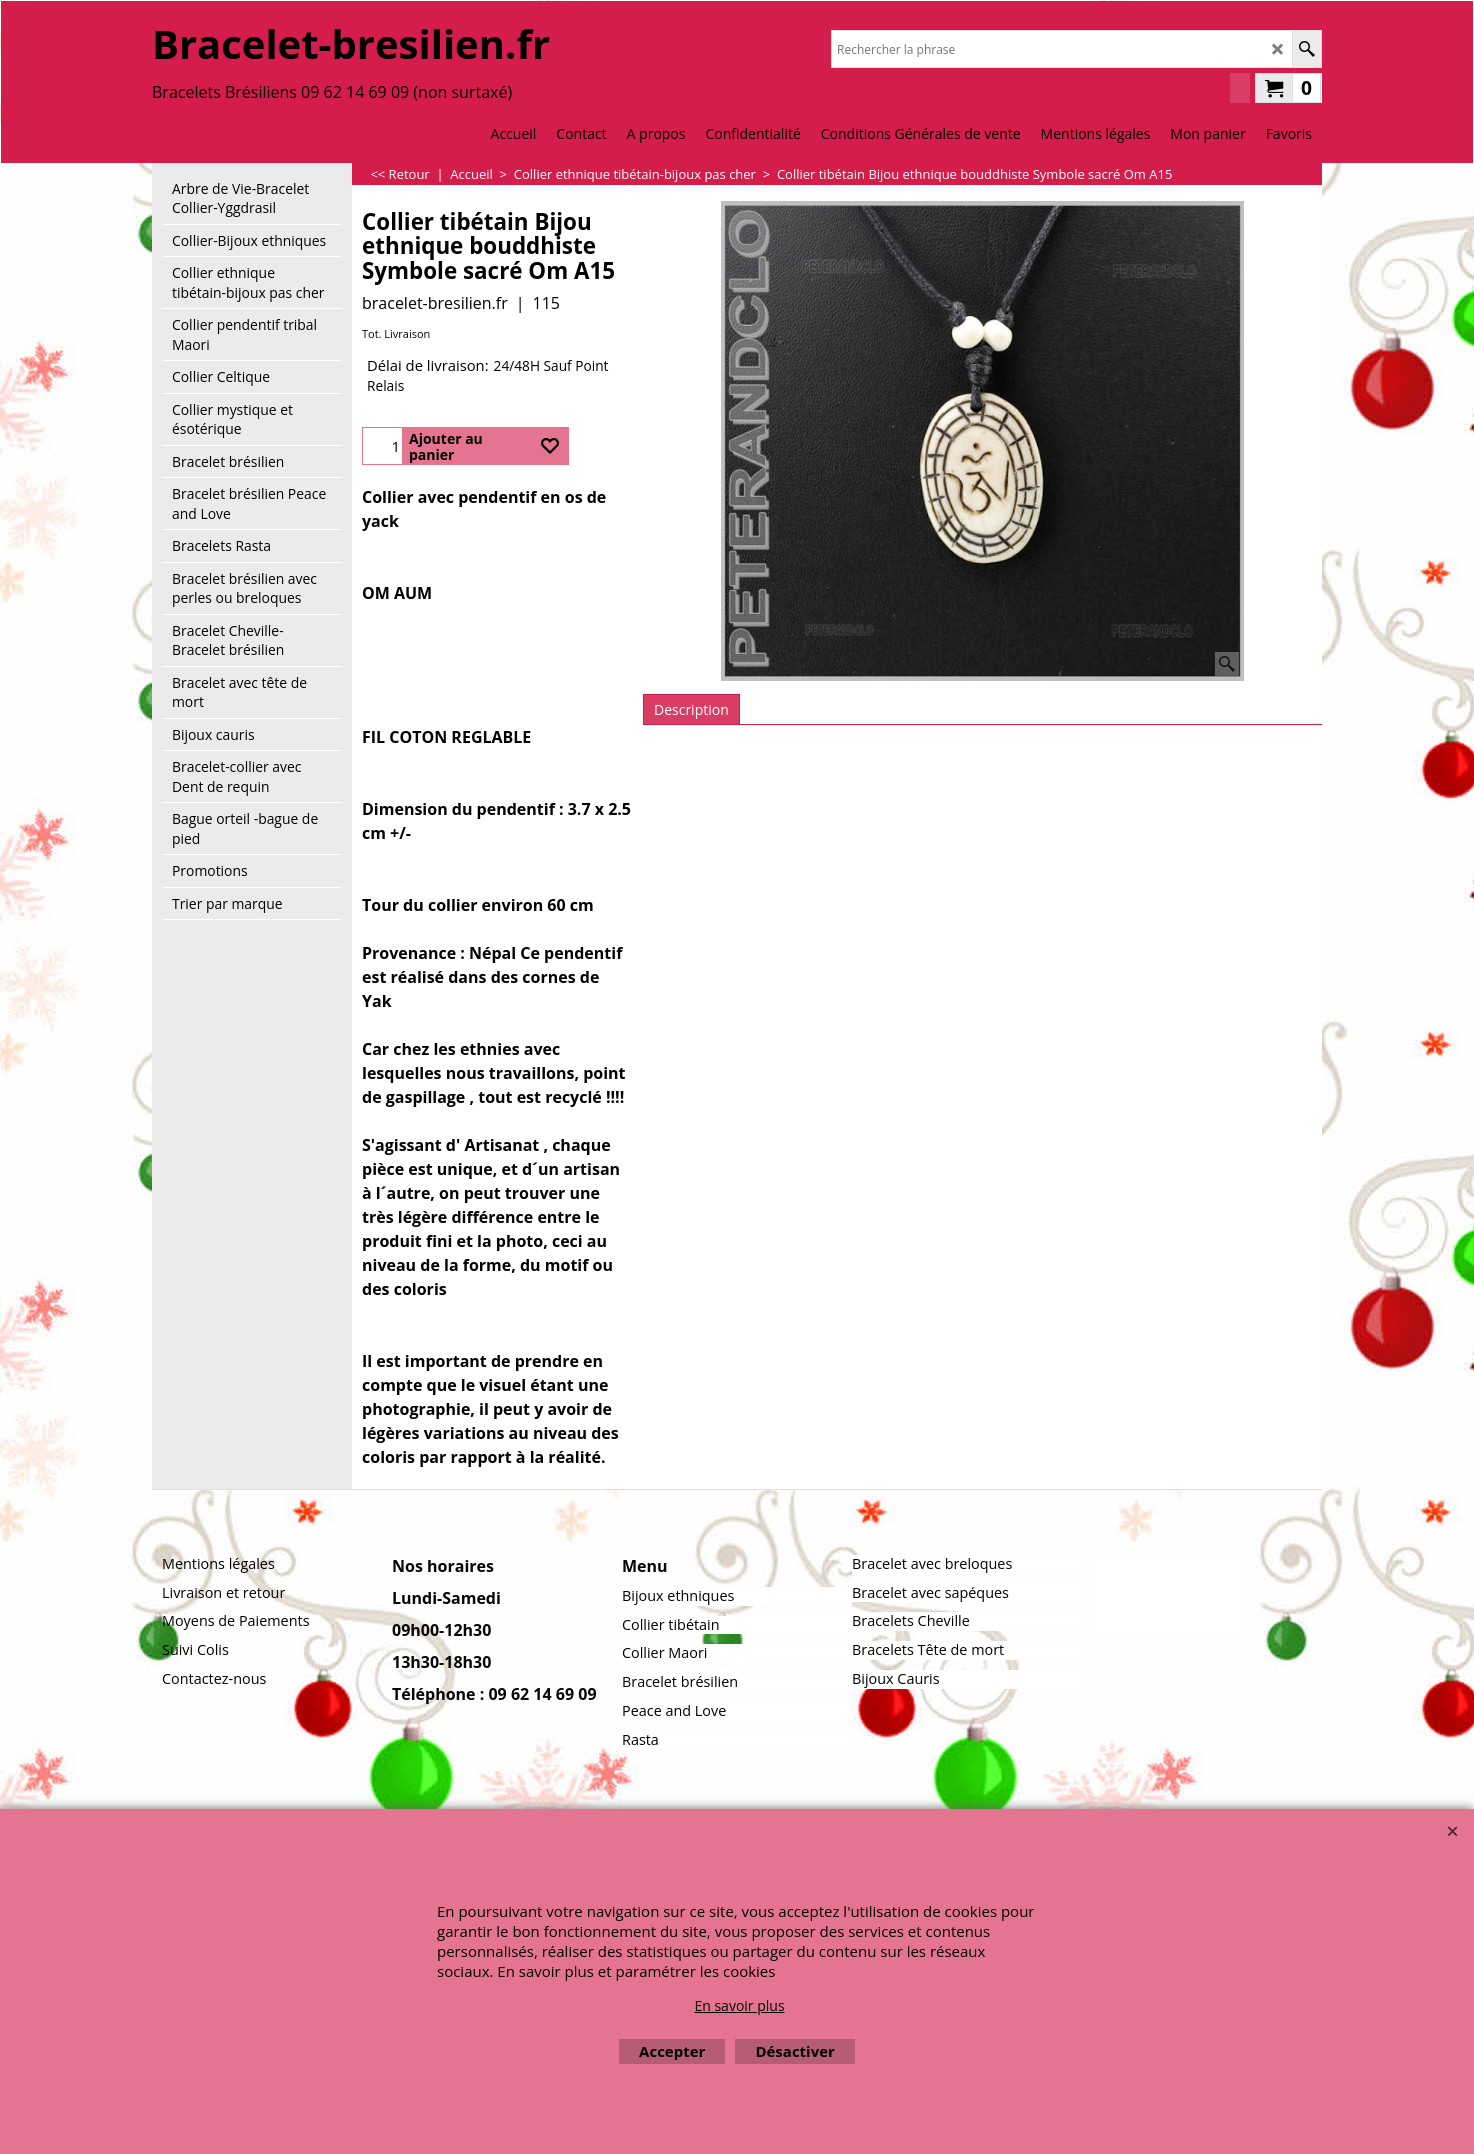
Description (691, 709)
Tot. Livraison (396, 333)
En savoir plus (739, 2005)
